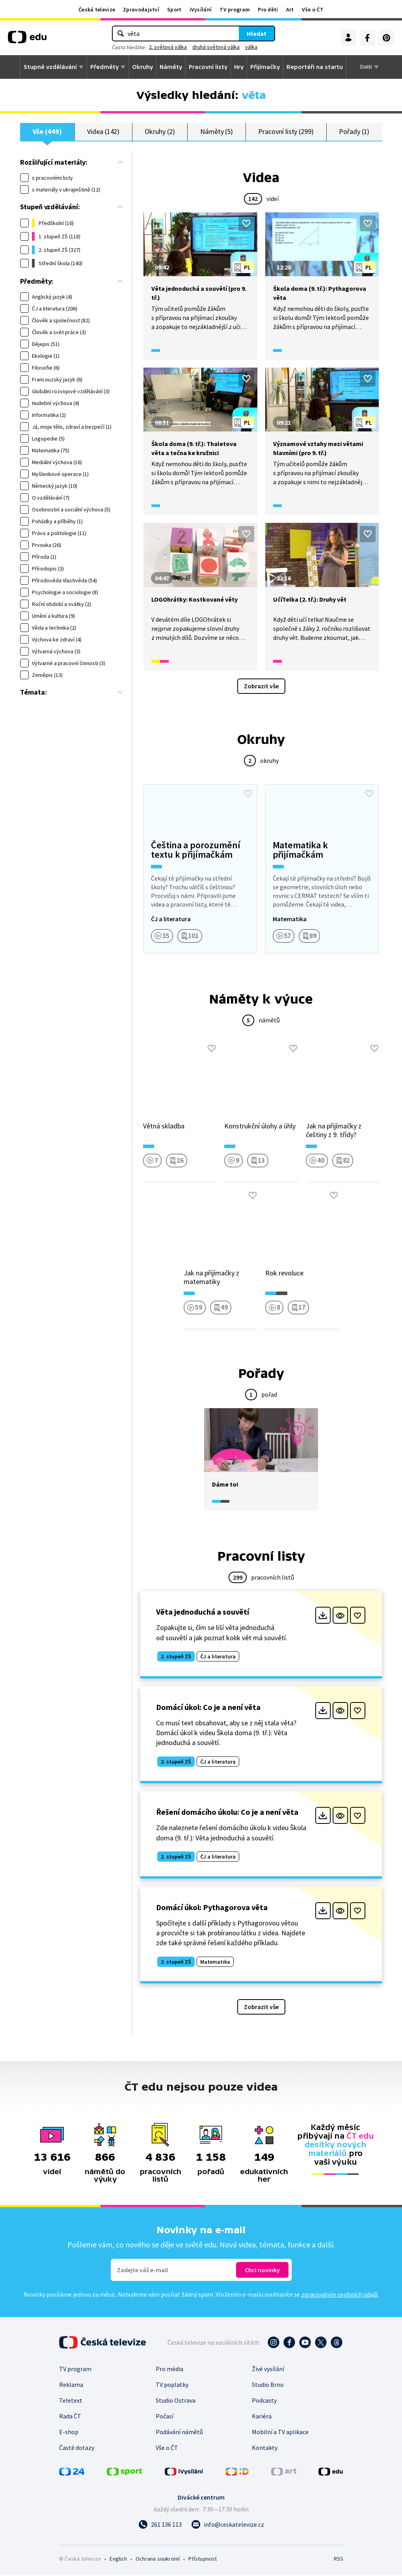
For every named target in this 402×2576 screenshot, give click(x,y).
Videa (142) (103, 131)
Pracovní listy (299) (286, 131)
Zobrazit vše (261, 686)
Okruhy (142, 67)
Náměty (171, 67)
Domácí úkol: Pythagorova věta (212, 1907)
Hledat (256, 33)
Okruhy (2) (160, 131)
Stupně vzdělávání (50, 67)
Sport (174, 9)
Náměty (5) (216, 131)
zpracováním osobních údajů (339, 2295)
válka (251, 46)
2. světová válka (168, 46)
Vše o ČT (313, 9)
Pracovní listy (208, 67)
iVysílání (201, 9)
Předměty (104, 67)
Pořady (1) (354, 131)
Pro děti (268, 9)
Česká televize (96, 9)
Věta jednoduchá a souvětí (202, 1612)
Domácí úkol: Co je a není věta (208, 1707)
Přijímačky (265, 67)
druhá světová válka (216, 46)
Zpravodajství (141, 9)
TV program (235, 9)
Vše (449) (47, 131)
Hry (239, 67)
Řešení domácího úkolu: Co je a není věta (227, 1813)
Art (290, 9)
